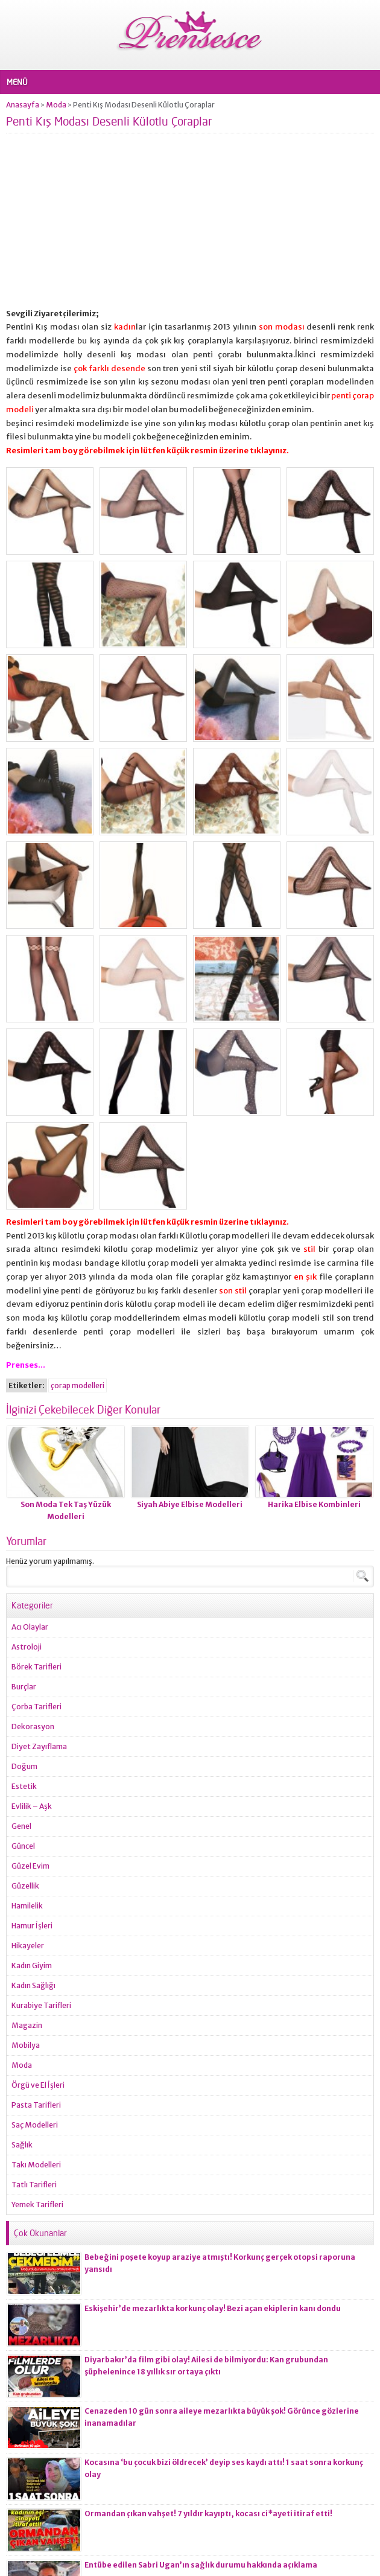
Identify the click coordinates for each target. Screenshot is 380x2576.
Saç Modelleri (34, 2124)
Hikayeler (27, 1945)
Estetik (24, 1786)
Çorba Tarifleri (36, 1706)
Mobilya (25, 2045)
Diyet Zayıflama (39, 1746)
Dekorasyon (32, 1726)
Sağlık (22, 2144)
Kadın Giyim (31, 1965)
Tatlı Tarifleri (34, 2184)
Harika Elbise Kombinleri (314, 1504)
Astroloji (26, 1646)
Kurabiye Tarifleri (41, 2005)
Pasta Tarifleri (36, 2104)
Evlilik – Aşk (31, 1806)
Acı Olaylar (29, 1626)
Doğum (24, 1766)
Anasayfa (22, 104)
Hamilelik (27, 1905)
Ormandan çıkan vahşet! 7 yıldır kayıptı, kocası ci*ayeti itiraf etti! (208, 2513)
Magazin (26, 2025)
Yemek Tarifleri (37, 2204)
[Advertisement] (190, 222)
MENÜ (17, 82)
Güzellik (25, 1885)
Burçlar (23, 1686)
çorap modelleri (77, 1385)
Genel (21, 1826)
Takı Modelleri (36, 2164)
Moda (56, 104)
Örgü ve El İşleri (38, 2085)
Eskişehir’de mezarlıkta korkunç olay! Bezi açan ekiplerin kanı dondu (212, 2308)
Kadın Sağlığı (33, 1985)
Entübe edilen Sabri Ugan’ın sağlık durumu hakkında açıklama (200, 2564)
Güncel (23, 1846)
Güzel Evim (30, 1865)
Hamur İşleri (31, 1925)
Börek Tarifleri (36, 1666)
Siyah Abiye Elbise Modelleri (189, 1504)
